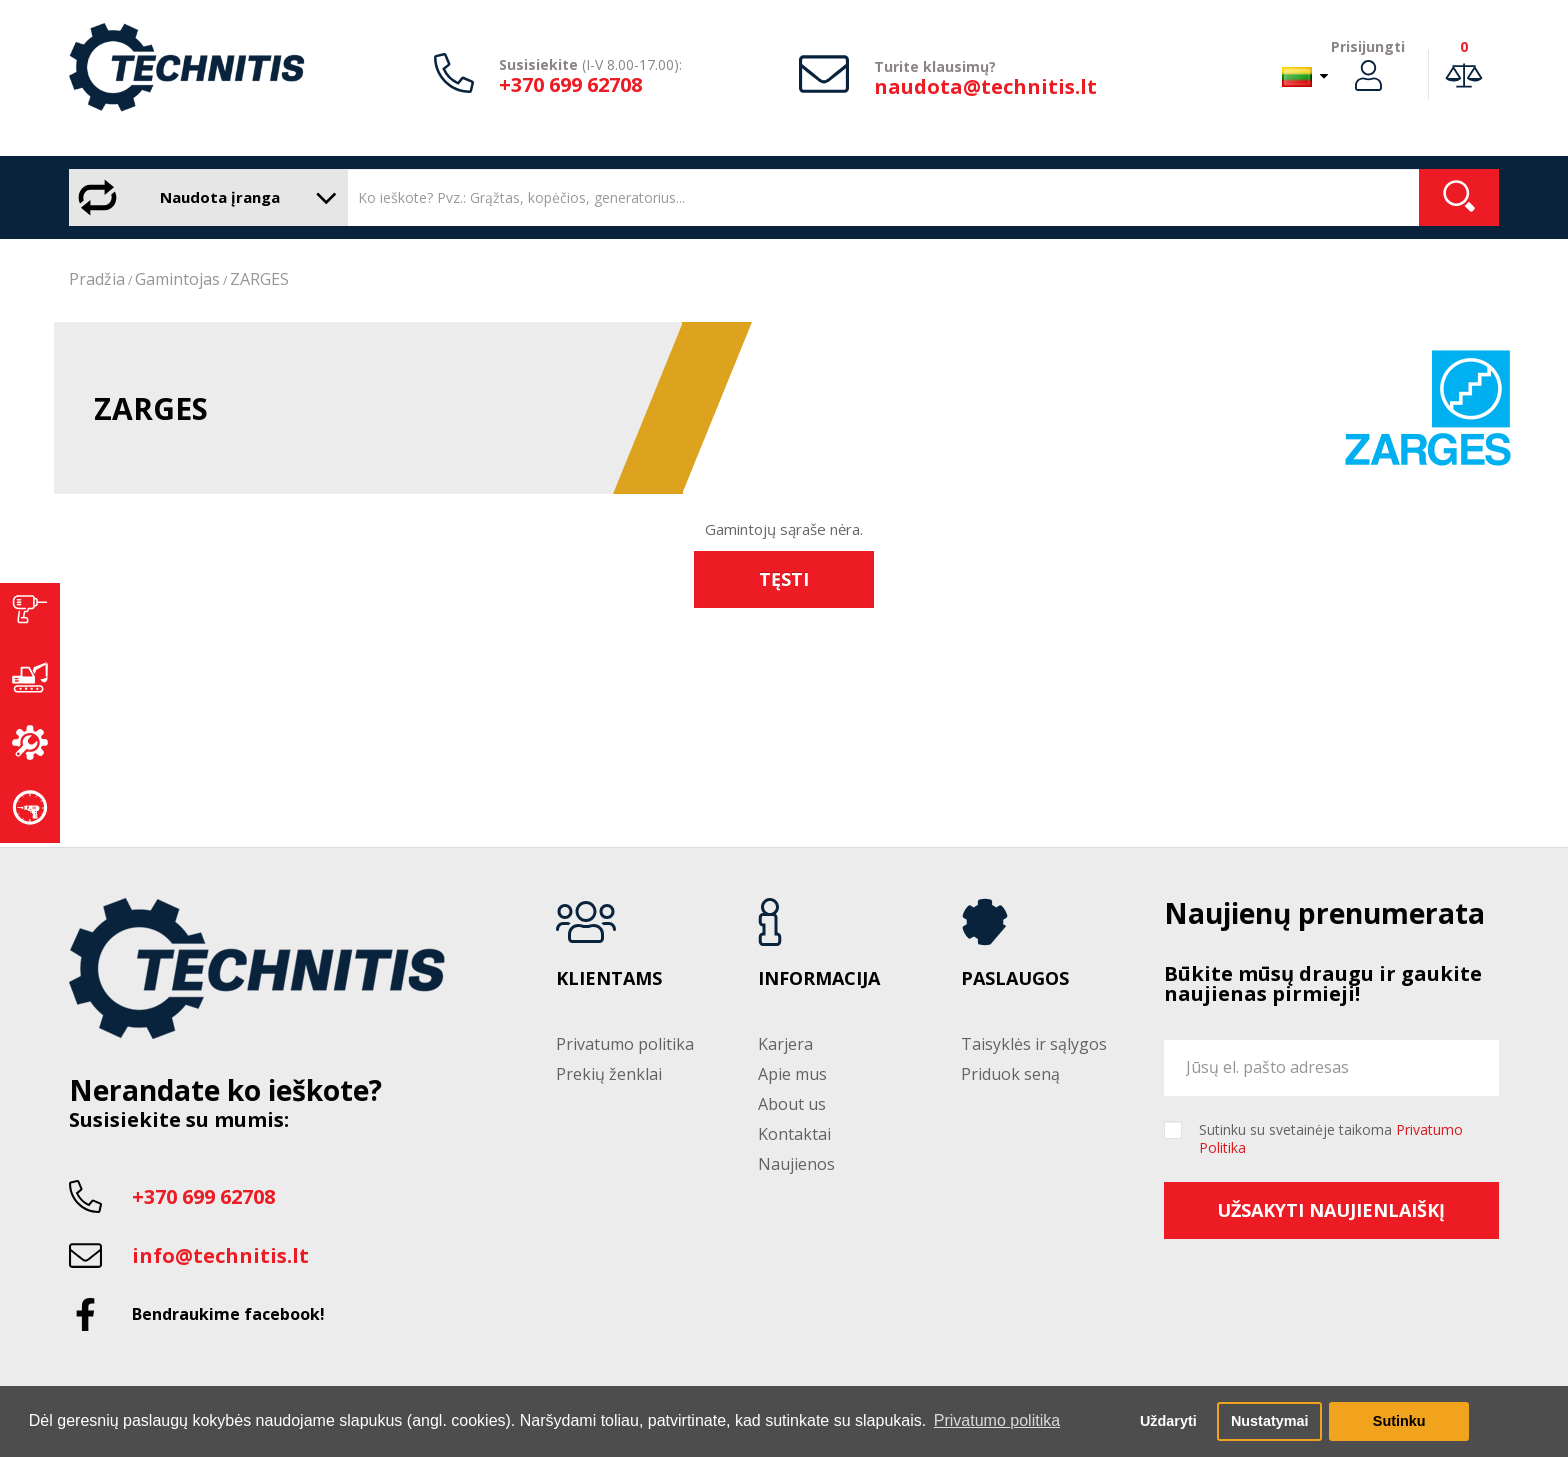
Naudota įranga (203, 197)
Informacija (819, 979)
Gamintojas (177, 279)
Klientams (609, 979)
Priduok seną (1010, 1074)
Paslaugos (1015, 979)
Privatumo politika (625, 1044)
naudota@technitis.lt (985, 86)
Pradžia (97, 279)
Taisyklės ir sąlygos (1034, 1044)
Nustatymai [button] (1270, 1421)
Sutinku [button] (1399, 1421)
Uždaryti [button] (1168, 1421)
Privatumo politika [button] (997, 1420)
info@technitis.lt (220, 1255)
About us (792, 1104)
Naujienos (796, 1164)
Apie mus (792, 1074)
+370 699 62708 (570, 84)
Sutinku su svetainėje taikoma (1331, 1139)
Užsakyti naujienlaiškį (1331, 1210)
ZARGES (259, 279)
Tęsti (784, 579)
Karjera (785, 1044)
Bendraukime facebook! (228, 1314)
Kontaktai (794, 1134)
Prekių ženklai (609, 1074)
